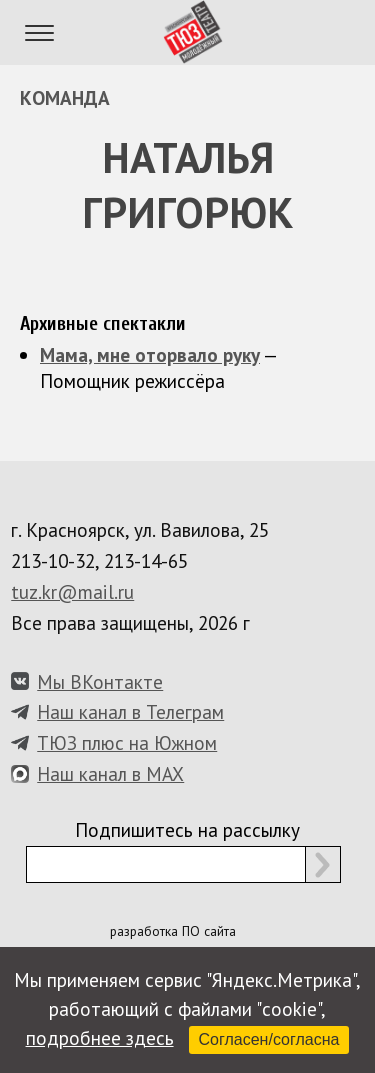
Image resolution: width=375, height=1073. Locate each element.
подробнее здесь (100, 1037)
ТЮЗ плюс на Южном (127, 742)
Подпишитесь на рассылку (187, 829)
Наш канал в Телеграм (130, 711)
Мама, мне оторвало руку (150, 354)
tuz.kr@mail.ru (72, 591)
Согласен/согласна (269, 1039)
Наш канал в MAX (110, 773)
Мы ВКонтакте (100, 681)
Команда (65, 97)
